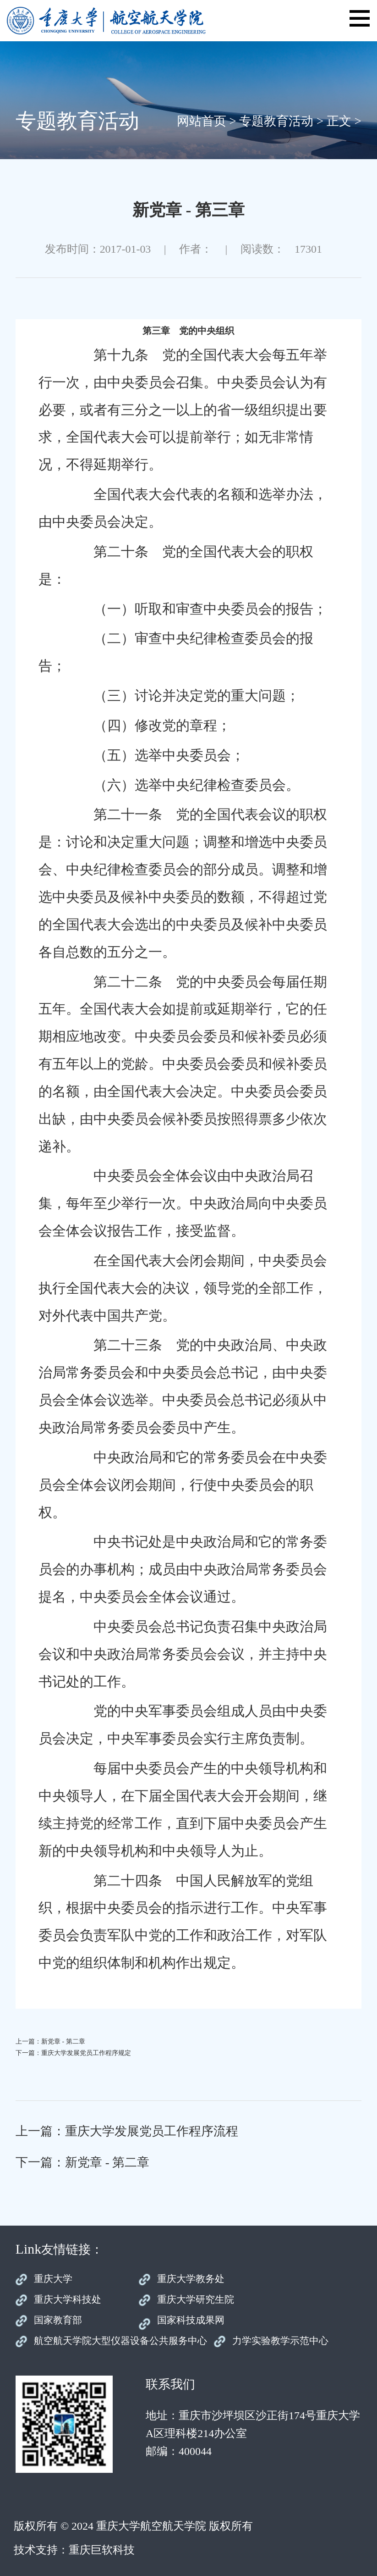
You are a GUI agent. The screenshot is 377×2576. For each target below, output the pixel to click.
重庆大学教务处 (190, 2278)
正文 (339, 121)
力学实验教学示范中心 (280, 2340)
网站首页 (201, 121)
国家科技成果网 (190, 2320)
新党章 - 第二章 (63, 2041)
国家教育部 (58, 2320)
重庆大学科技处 (67, 2299)
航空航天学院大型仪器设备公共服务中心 (120, 2340)
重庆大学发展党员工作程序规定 (86, 2053)
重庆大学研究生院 (195, 2299)
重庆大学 (53, 2278)
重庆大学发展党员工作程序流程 (151, 2131)
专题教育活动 (276, 121)
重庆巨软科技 (102, 2550)
